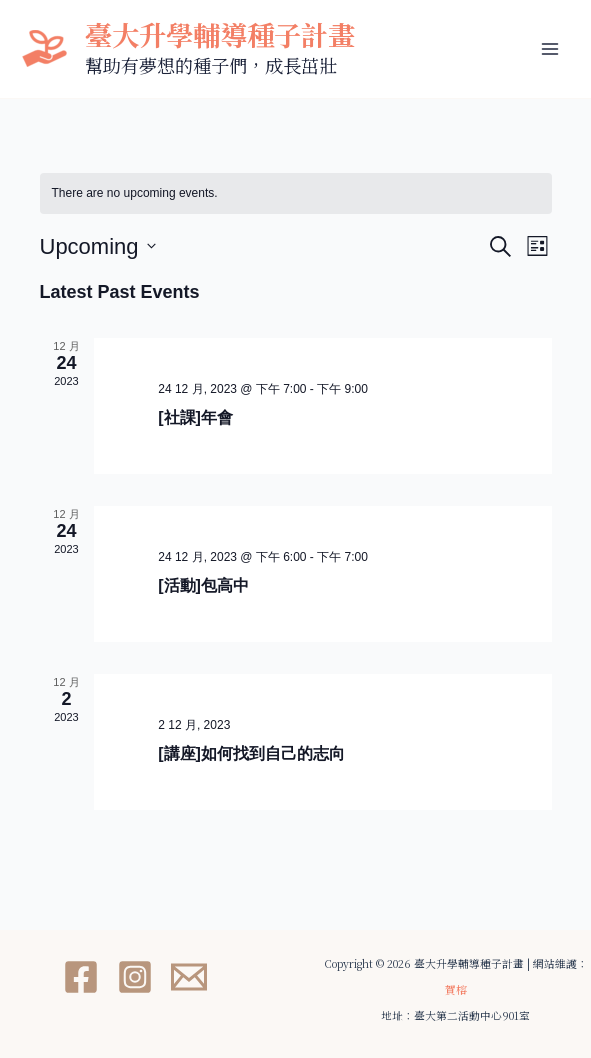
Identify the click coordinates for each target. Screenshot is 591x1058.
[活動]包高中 (203, 585)
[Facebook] (81, 977)
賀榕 (456, 989)
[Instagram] (135, 977)
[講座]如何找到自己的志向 (251, 753)
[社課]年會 (195, 417)
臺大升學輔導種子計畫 (220, 34)
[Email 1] (189, 977)
